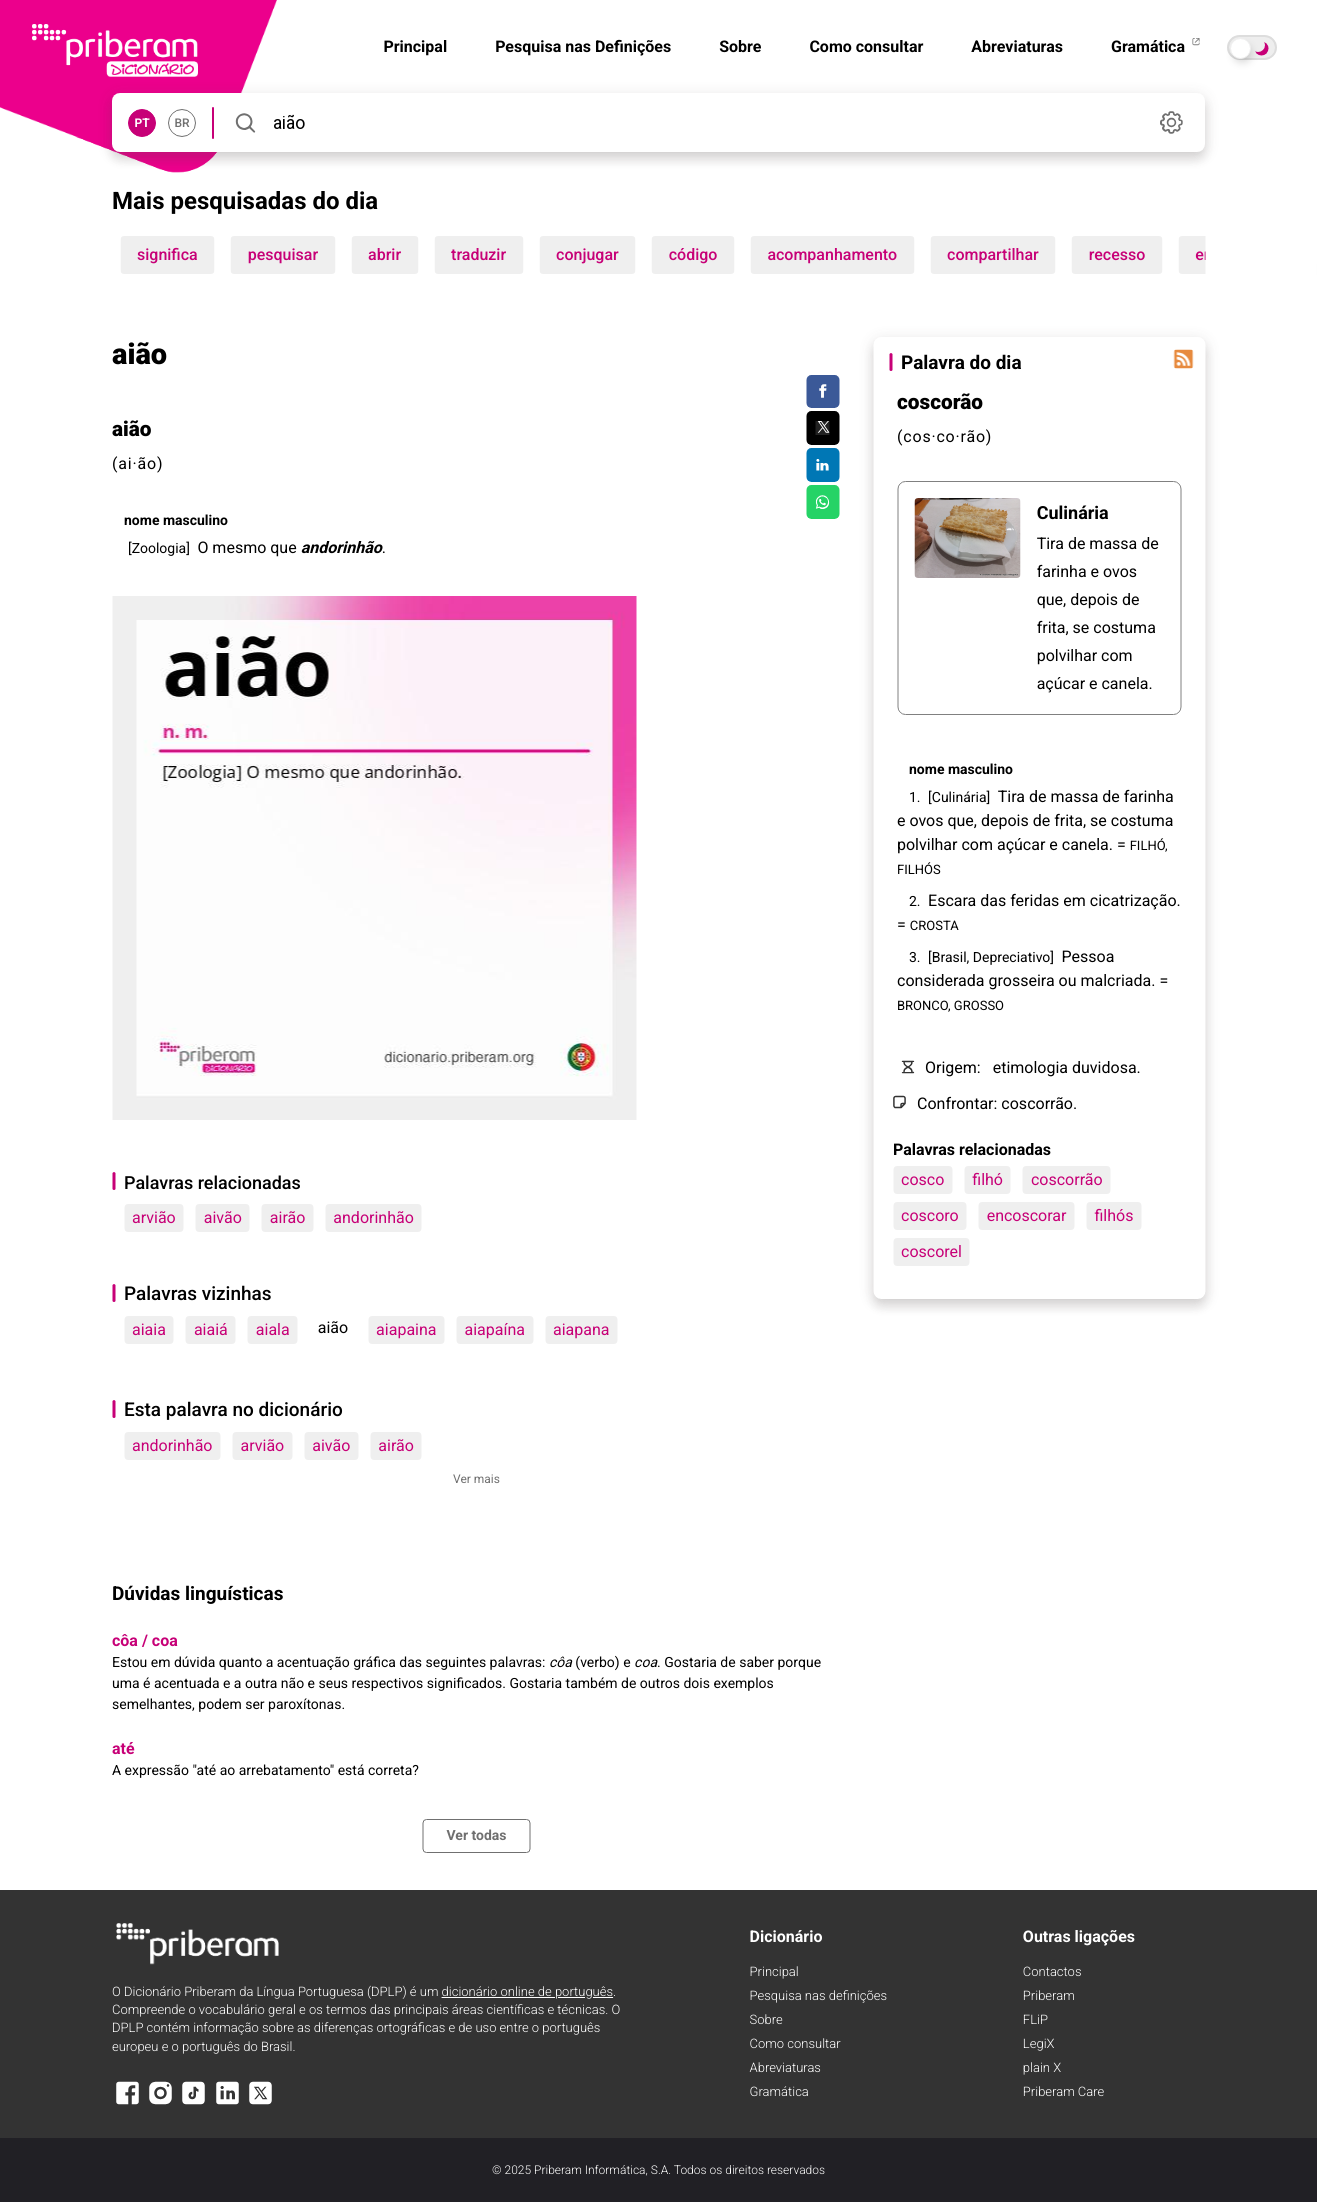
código (693, 254)
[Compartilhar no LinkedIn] (822, 465)
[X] (261, 2102)
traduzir (478, 254)
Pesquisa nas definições (818, 1996)
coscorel (931, 1251)
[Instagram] (160, 2102)
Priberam (1049, 1996)
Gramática (1157, 46)
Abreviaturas (1017, 46)
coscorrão (1067, 1179)
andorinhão (373, 1217)
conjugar (587, 254)
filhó (987, 1179)
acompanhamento (832, 254)
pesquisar (283, 254)
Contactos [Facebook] (1052, 1972)
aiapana (581, 1329)
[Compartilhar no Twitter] (822, 428)
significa (167, 254)
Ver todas (476, 1836)
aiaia (149, 1329)
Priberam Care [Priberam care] (1063, 2092)
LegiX (1039, 2044)
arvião (154, 1217)
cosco (922, 1179)
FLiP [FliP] (1035, 2020)
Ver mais (476, 1479)
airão (288, 1217)
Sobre (740, 46)
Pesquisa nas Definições (583, 46)
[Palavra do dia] (1183, 359)
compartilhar (993, 254)
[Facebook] (127, 2102)
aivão (223, 1217)
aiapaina (406, 1329)
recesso (1117, 254)
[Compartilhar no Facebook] (822, 392)
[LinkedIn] (227, 2102)
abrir (384, 254)
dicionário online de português (527, 1992)
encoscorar (1027, 1215)
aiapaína (495, 1329)
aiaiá (211, 1329)
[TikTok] (194, 2102)
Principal (774, 1972)
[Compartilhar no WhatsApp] (822, 502)
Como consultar (866, 46)
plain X (1042, 2068)
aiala (273, 1329)
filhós (1113, 1215)
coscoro (930, 1215)
